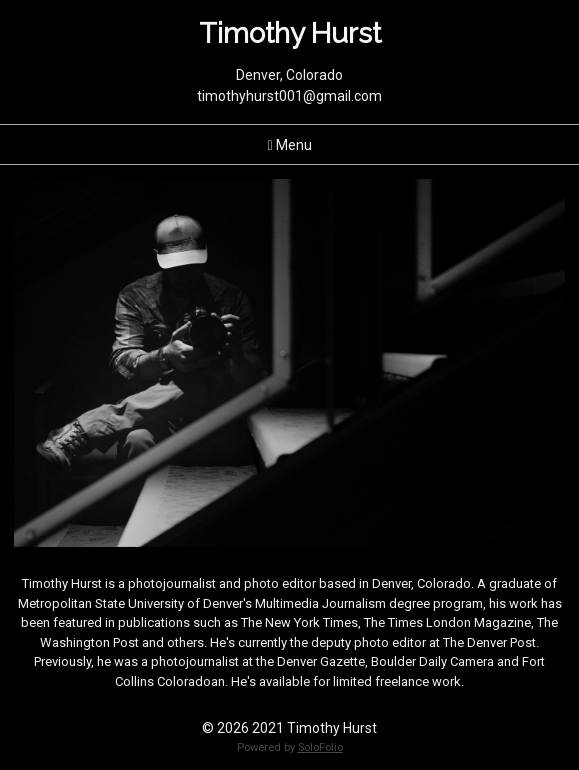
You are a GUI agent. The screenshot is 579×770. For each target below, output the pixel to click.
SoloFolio (320, 747)
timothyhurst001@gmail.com (289, 96)
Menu (289, 145)
